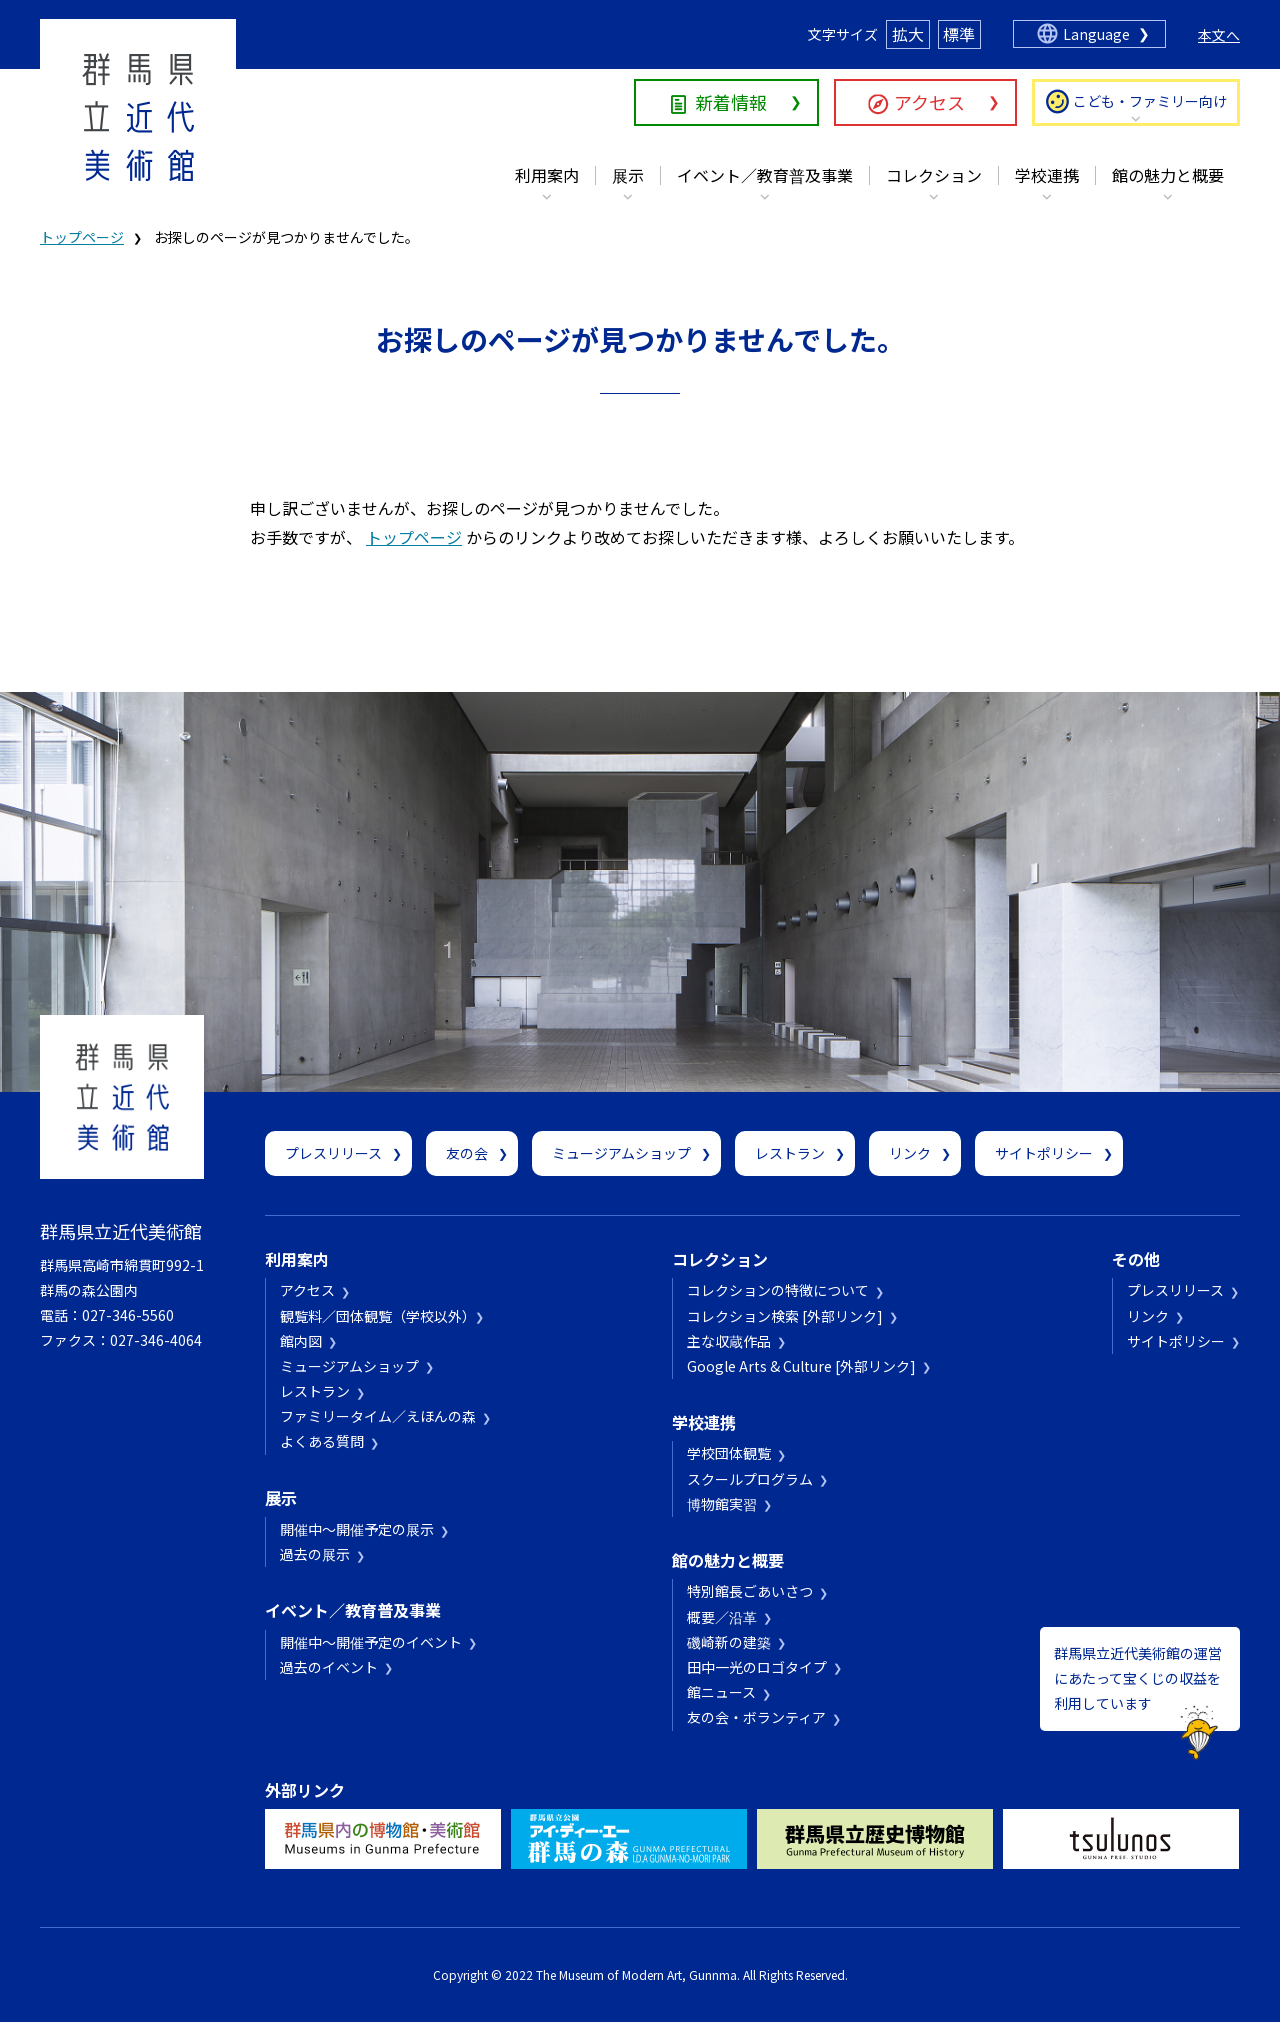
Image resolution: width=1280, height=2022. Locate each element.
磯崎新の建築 (729, 1642)
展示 (628, 175)
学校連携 (1047, 175)
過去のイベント (329, 1667)
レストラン (790, 1153)
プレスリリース (333, 1153)
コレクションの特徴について (778, 1290)
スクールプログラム (750, 1479)
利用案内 (547, 175)
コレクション (934, 175)
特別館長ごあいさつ (750, 1591)
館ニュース (721, 1692)
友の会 (467, 1153)
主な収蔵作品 (729, 1341)
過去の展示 (315, 1554)
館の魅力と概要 (1168, 175)
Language (1096, 34)
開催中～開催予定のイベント (371, 1642)
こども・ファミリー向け (1150, 101)
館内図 (301, 1341)
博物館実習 (722, 1504)
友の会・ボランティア (756, 1717)
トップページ (82, 237)
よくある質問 (322, 1441)
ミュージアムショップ (621, 1153)
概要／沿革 (722, 1617)
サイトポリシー (1044, 1153)
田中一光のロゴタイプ (757, 1667)
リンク (910, 1153)
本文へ (1219, 35)
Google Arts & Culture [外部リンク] (801, 1366)
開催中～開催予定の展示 (357, 1529)
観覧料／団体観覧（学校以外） (374, 1316)
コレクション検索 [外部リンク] (785, 1316)
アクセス (929, 102)
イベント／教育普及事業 (765, 175)
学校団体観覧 (729, 1453)
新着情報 (731, 102)
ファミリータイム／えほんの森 (378, 1416)
